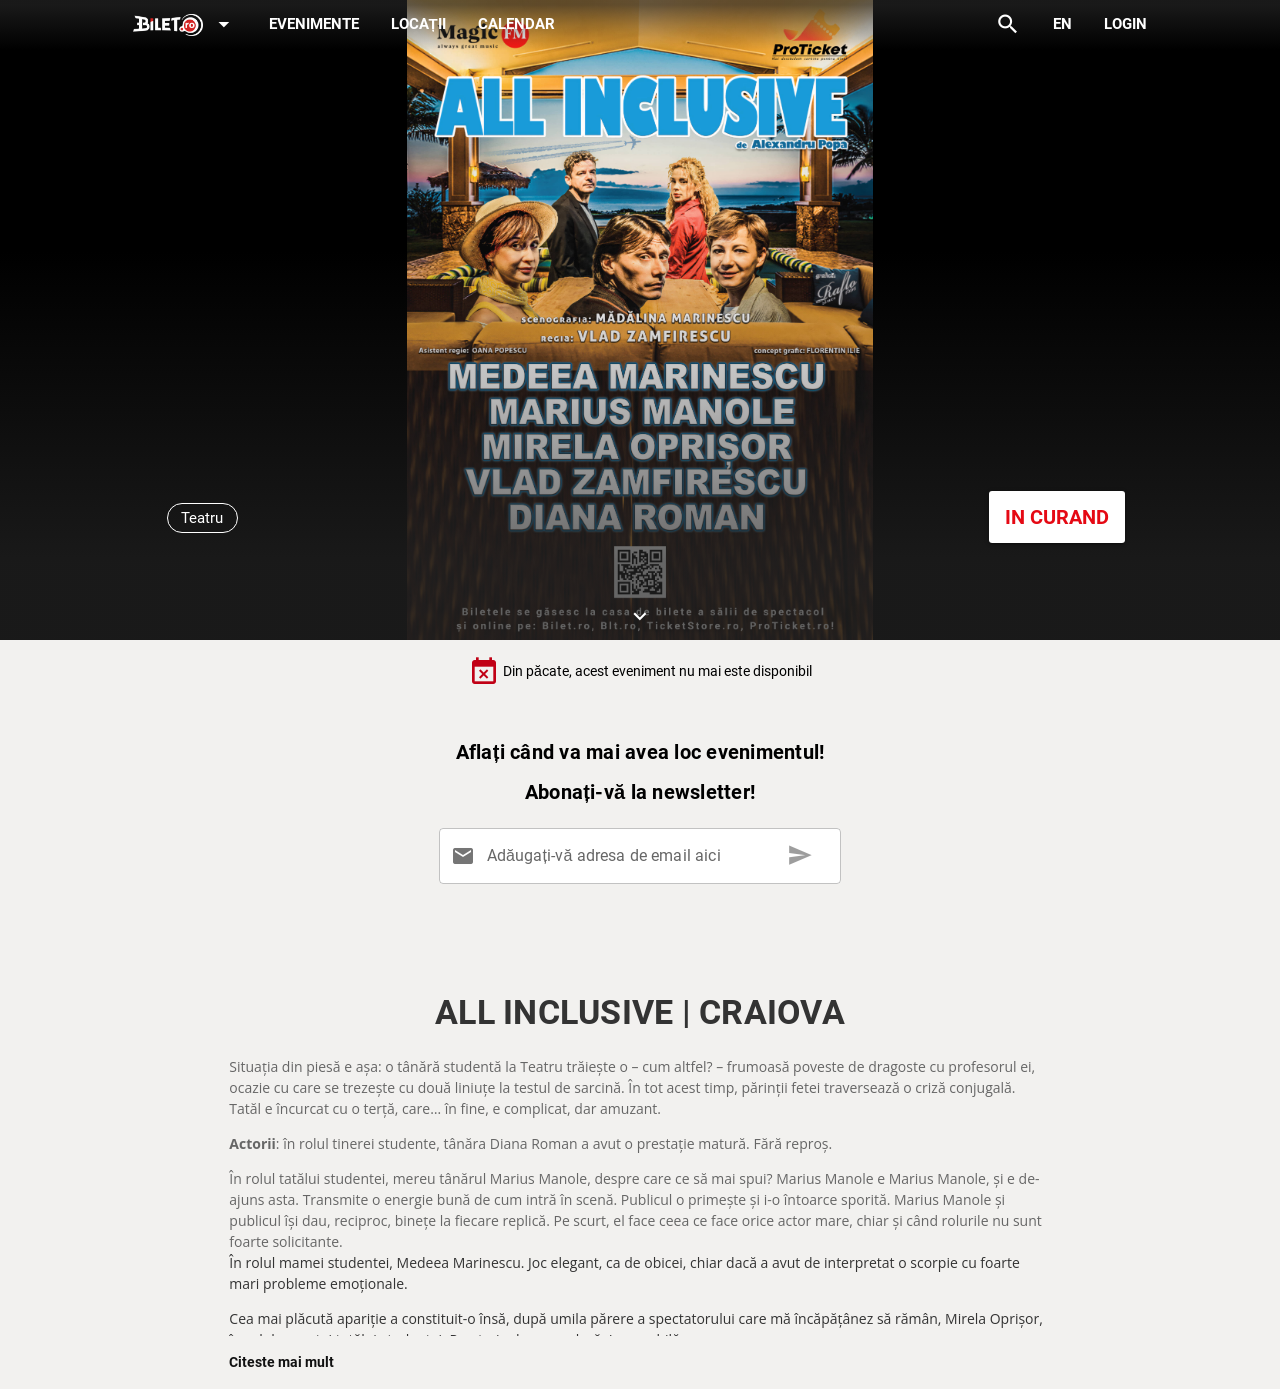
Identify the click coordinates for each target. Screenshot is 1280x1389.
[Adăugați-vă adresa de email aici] (643, 856)
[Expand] (185, 25)
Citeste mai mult (281, 1362)
